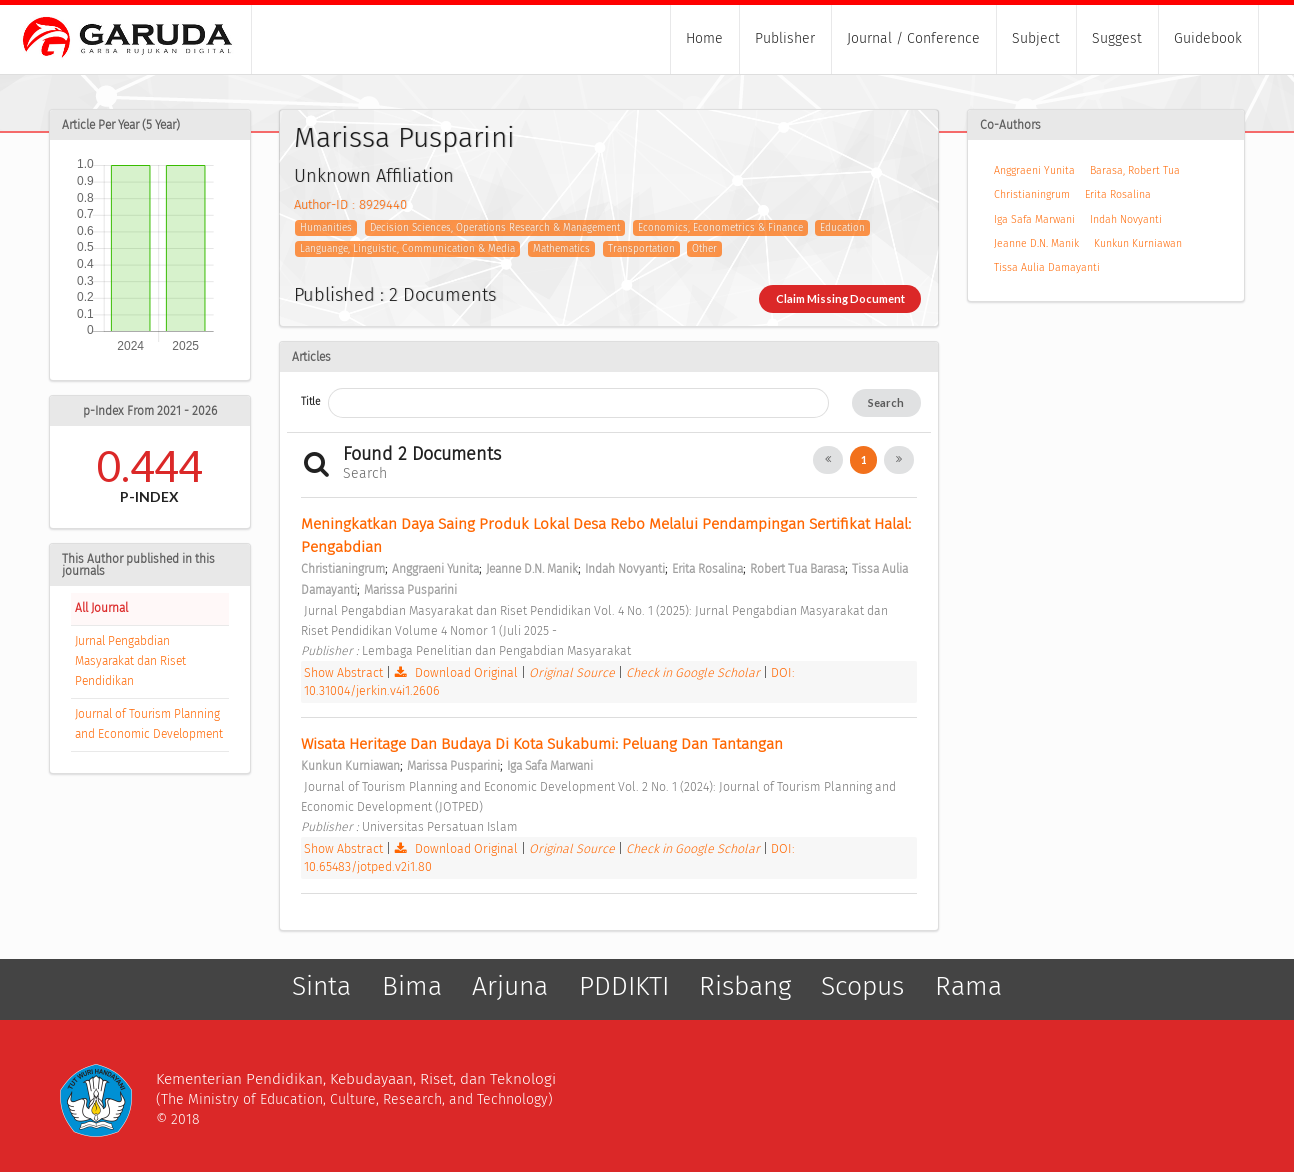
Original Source (573, 672)
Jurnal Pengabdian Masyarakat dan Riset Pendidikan (130, 661)
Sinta (321, 987)
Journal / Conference (913, 38)
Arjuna (510, 987)
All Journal (101, 608)
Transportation (641, 249)
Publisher (785, 38)
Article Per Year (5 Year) (121, 125)
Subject (1036, 38)
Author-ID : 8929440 (350, 204)
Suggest (1117, 38)
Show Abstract (343, 672)
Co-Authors (1010, 125)
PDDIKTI (624, 987)
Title (310, 401)
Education (842, 228)
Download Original (457, 672)
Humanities (326, 228)
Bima (412, 987)
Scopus (862, 987)
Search (886, 402)
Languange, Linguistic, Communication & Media (407, 249)
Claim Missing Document (840, 298)
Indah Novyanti (1126, 219)
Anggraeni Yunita (1034, 170)
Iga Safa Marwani (1034, 219)
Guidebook (1208, 38)
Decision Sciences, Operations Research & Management (495, 228)
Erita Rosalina (1118, 194)
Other (704, 249)
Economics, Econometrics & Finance (720, 228)
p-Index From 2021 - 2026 (150, 411)
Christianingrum (1032, 194)
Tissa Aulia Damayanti (1047, 267)
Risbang (745, 987)
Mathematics (561, 249)
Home (704, 38)
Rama (968, 987)
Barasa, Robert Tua (1135, 170)
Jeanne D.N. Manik (1036, 243)
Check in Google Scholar (694, 672)
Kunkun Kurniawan (1138, 243)
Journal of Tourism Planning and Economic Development (149, 724)
